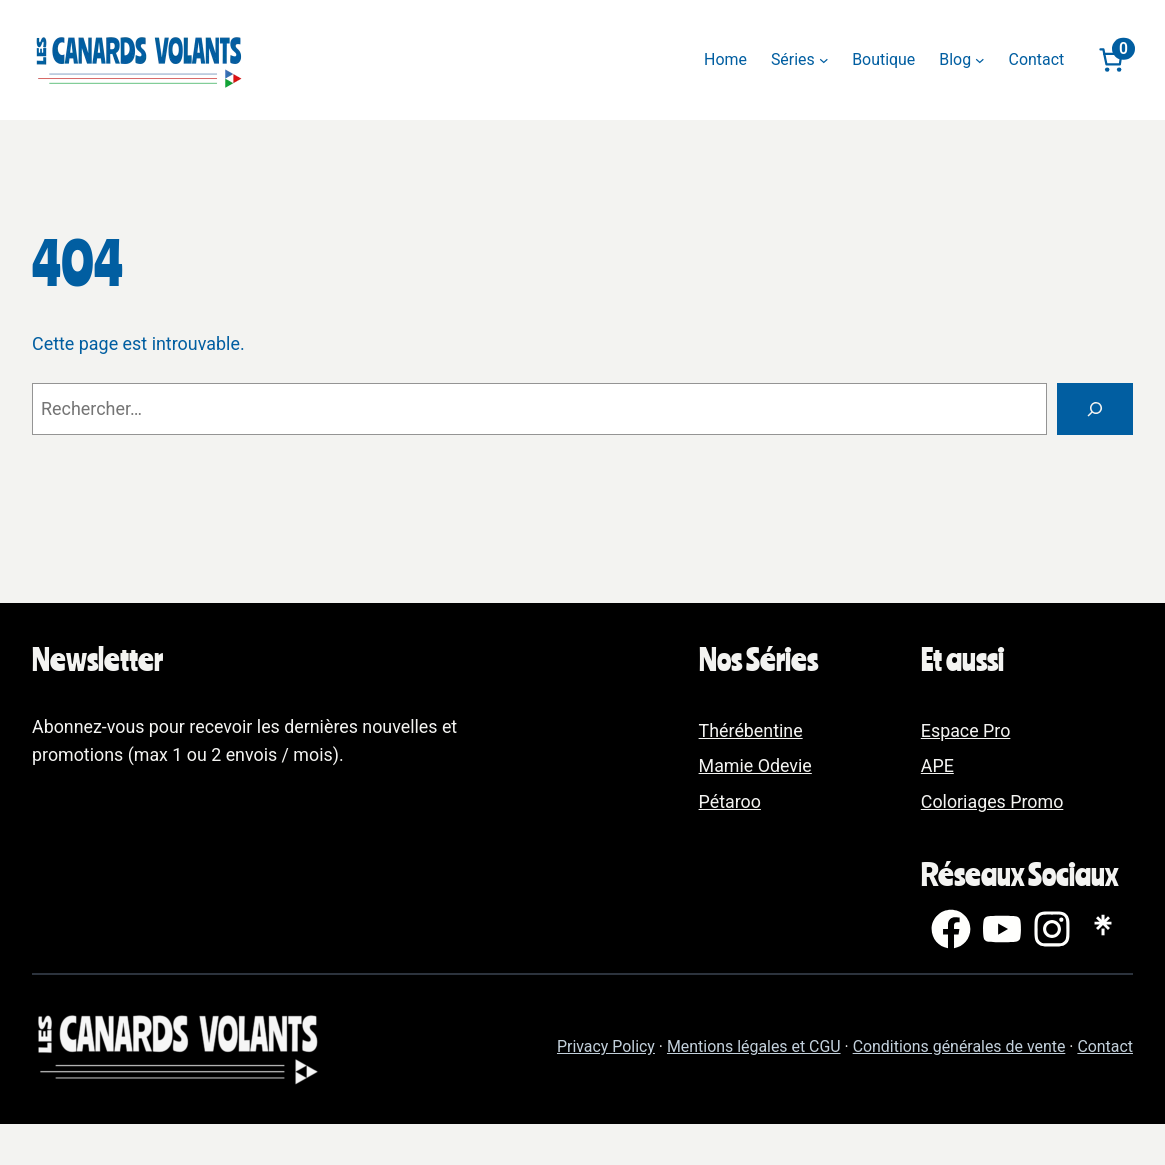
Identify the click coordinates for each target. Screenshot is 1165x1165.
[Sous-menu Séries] (824, 60)
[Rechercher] (1095, 409)
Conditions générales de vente (959, 1046)
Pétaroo (730, 801)
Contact (1105, 1046)
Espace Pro (966, 730)
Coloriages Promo (992, 801)
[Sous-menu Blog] (980, 60)
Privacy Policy (606, 1046)
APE (937, 765)
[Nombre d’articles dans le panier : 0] (1110, 60)
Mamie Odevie (755, 765)
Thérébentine (751, 730)
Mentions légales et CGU (754, 1046)
